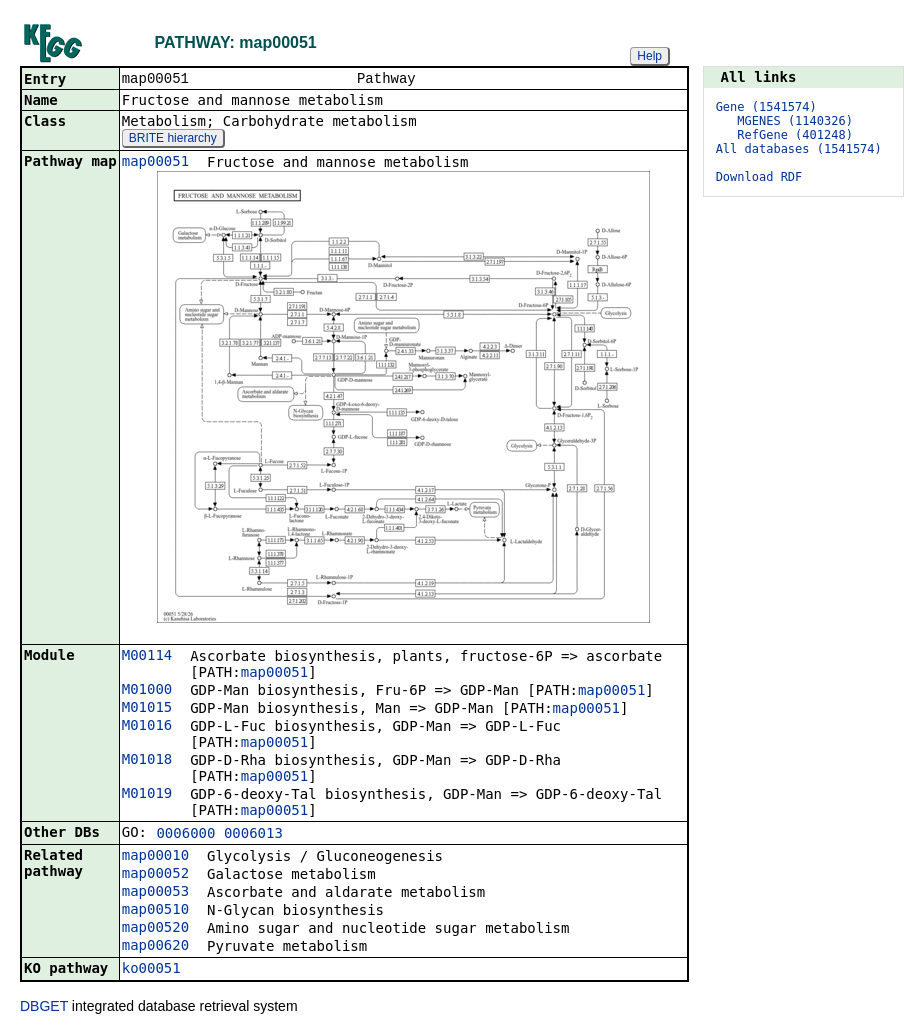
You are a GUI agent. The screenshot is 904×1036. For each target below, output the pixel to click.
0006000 (185, 835)
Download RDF (759, 177)
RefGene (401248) (795, 135)
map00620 (155, 947)
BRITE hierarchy (173, 140)
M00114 (147, 657)
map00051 (155, 163)
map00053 (155, 893)
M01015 (147, 709)
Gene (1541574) (766, 107)
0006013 (253, 835)
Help (649, 56)
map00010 (155, 857)
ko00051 (151, 970)
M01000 (147, 691)
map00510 (155, 911)
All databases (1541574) (799, 149)
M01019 (147, 795)
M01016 (147, 727)
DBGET (44, 1008)
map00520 (155, 929)
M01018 (147, 761)
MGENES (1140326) (795, 121)
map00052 (155, 875)
